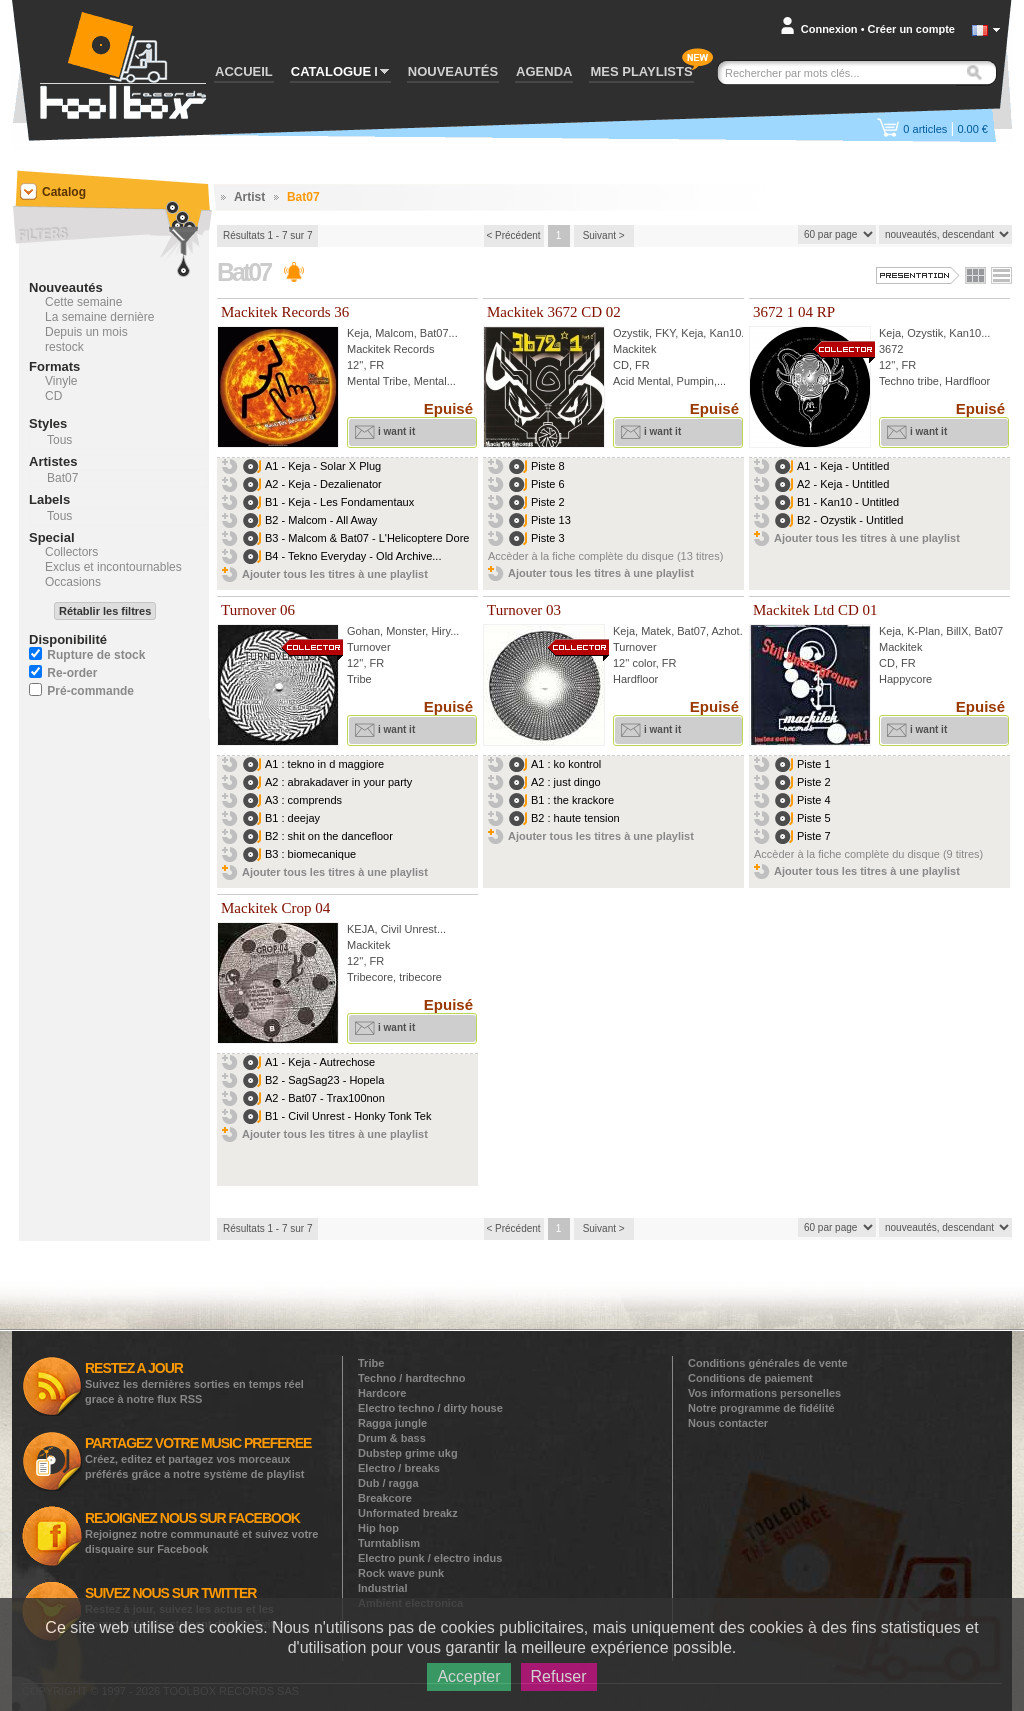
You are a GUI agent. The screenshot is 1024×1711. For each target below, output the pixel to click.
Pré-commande (90, 691)
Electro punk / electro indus (430, 1558)
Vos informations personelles (764, 1393)
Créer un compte (911, 29)
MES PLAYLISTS (641, 71)
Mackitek (634, 349)
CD (53, 396)
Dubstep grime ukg (408, 1453)
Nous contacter (728, 1423)
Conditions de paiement (750, 1378)
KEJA (361, 929)
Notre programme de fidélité (761, 1408)
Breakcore (385, 1498)
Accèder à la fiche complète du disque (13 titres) (605, 556)
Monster (405, 631)
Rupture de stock (96, 655)
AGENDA (544, 71)
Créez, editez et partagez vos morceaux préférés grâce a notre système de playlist (198, 1457)
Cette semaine (83, 302)
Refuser (559, 1676)
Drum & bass (392, 1438)
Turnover (369, 647)
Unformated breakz (408, 1513)
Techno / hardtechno (411, 1378)
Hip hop (378, 1528)
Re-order (72, 673)
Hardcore (382, 1393)
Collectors (71, 552)
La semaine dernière (99, 317)
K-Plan (923, 631)
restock (64, 347)
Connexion (829, 29)
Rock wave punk (401, 1573)
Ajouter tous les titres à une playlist (335, 574)
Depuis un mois (86, 332)
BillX (957, 631)
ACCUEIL (244, 71)
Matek (656, 631)
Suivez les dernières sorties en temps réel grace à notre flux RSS (194, 1382)
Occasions (73, 582)
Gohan (363, 631)
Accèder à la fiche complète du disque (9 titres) (868, 854)
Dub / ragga (388, 1483)
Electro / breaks (399, 1468)
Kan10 (725, 333)
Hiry (440, 631)
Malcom (394, 333)
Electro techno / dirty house (430, 1408)
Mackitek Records (390, 349)
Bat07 (434, 333)
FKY (665, 333)
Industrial (383, 1588)
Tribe (371, 1363)
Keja (358, 333)
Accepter (468, 1676)
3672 (891, 349)
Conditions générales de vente (768, 1363)
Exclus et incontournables (113, 567)
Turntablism (389, 1543)
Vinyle (61, 381)
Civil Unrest (409, 929)
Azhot (726, 631)
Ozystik (631, 333)
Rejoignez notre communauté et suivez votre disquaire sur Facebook (202, 1532)
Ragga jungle (392, 1423)
